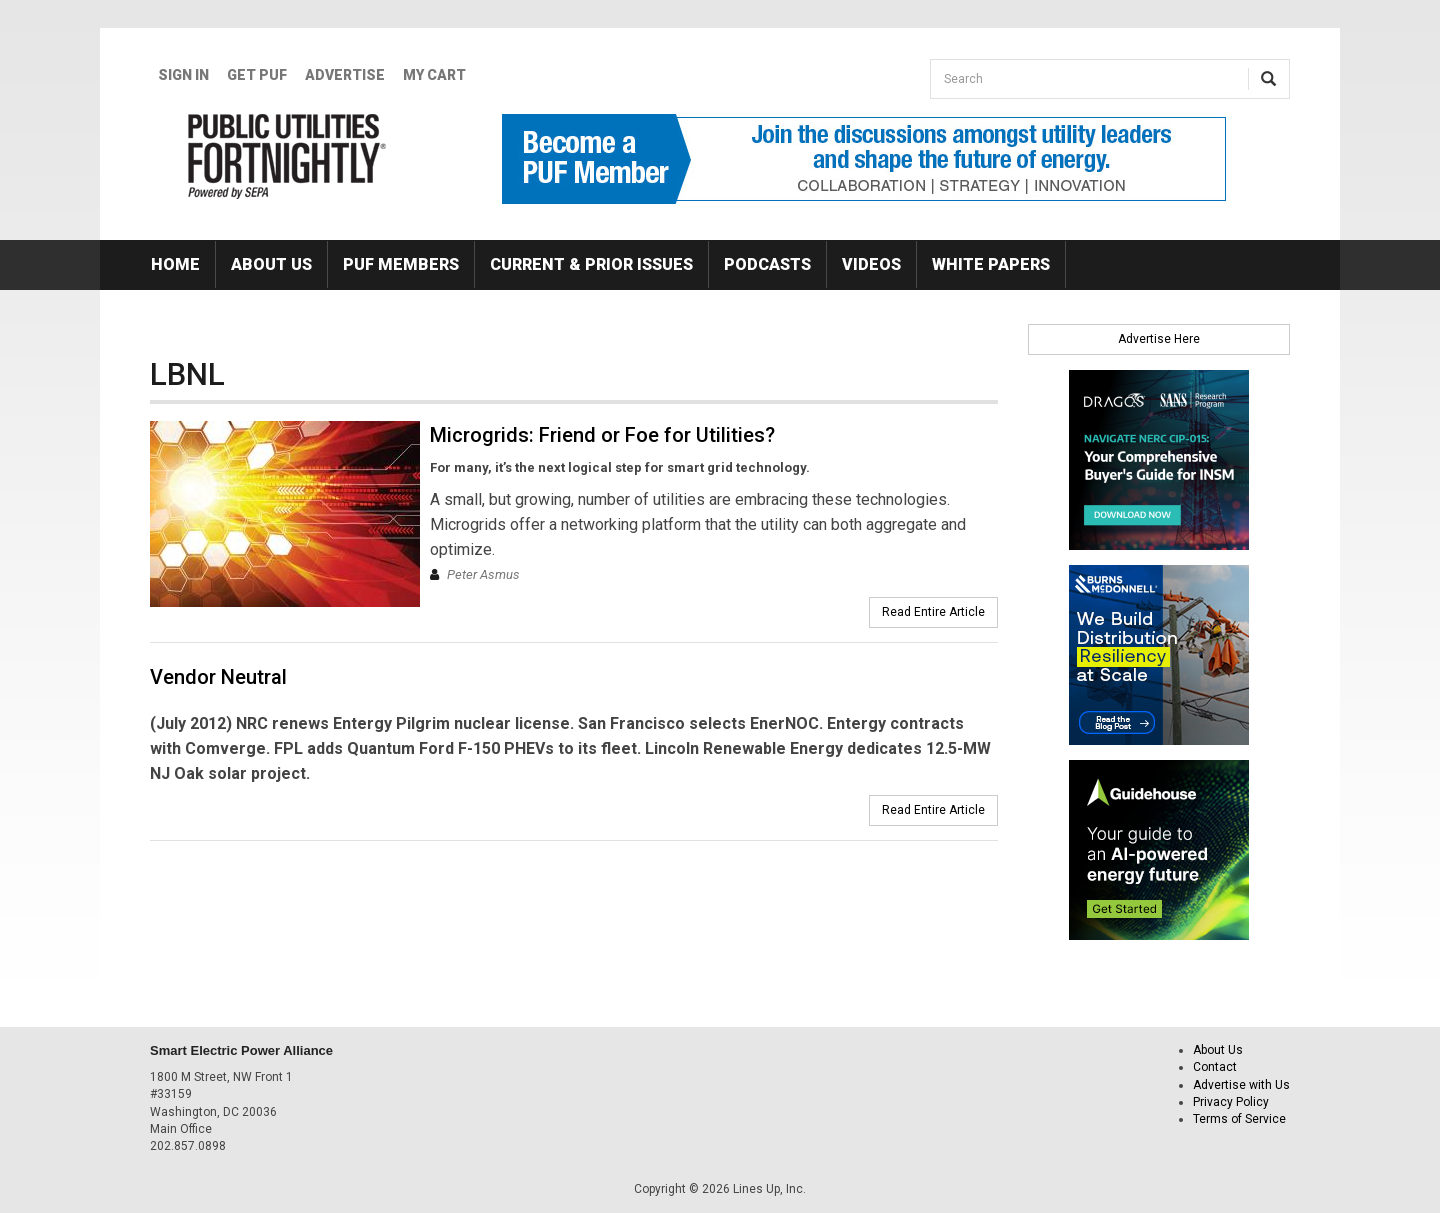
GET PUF (257, 75)
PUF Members (401, 264)
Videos (871, 264)
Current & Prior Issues (591, 264)
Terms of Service (1239, 1119)
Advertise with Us (1241, 1085)
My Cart (434, 75)
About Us (271, 264)
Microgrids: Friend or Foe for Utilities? (602, 435)
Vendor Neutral (218, 677)
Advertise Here (1159, 339)
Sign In (183, 75)
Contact (1215, 1067)
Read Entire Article (933, 612)
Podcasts (767, 264)
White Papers (991, 264)
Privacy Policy (1231, 1102)
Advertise (345, 75)
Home (175, 264)
